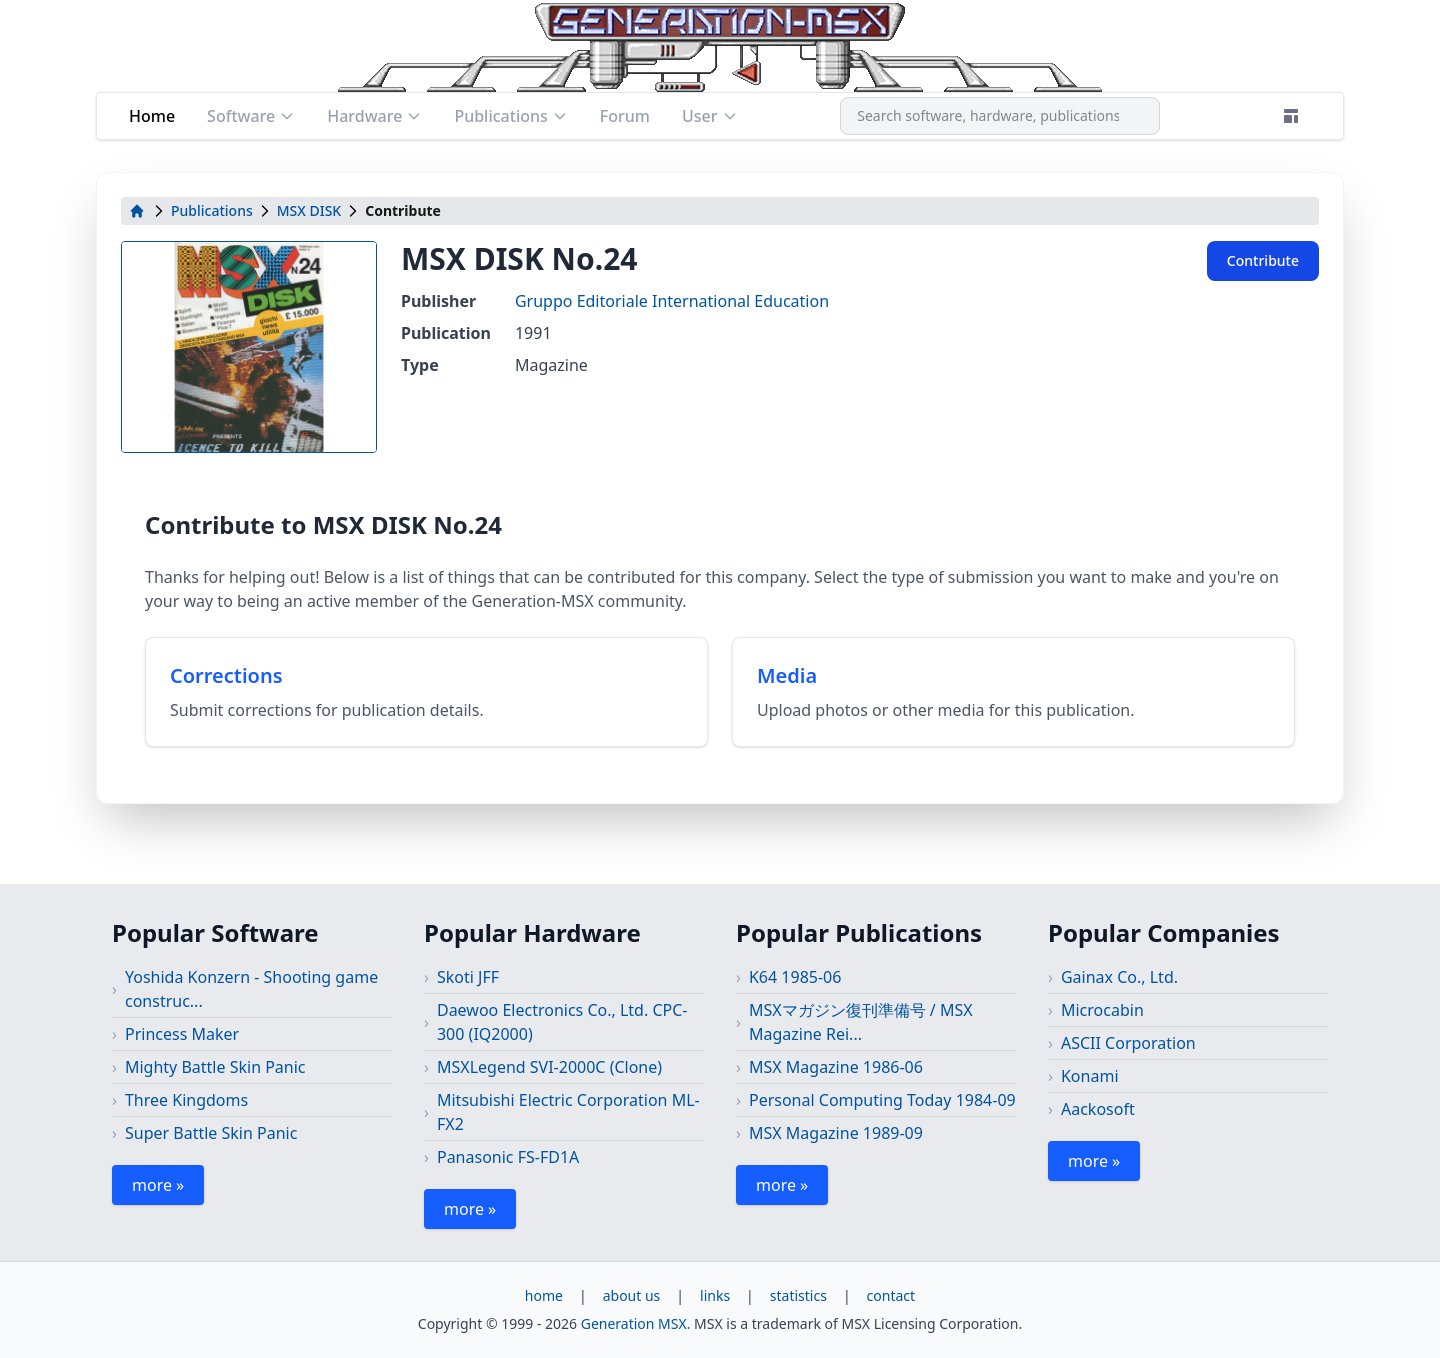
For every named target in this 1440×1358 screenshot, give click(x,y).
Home (152, 116)
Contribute (1263, 260)
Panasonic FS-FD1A (508, 1157)
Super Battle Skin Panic (211, 1133)
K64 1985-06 (795, 977)
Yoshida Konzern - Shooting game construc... (251, 989)
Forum (625, 116)
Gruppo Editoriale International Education (672, 301)
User (710, 116)
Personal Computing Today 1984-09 (882, 1100)
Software (251, 116)
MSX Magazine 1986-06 (836, 1067)
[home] (137, 211)
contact (891, 1295)
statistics (798, 1295)
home (544, 1295)
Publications (510, 116)
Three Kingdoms (186, 1100)
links (715, 1295)
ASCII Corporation (1128, 1043)
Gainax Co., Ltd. (1119, 977)
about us (632, 1295)
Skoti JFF (468, 977)
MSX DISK (309, 210)
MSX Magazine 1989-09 (836, 1133)
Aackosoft (1098, 1109)
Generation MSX (634, 1323)
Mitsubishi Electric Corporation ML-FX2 (568, 1112)
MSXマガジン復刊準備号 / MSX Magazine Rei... (861, 1022)
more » (158, 1185)
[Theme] (1291, 116)
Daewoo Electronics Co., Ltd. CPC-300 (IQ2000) (562, 1022)
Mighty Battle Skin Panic (215, 1067)
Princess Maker (182, 1034)
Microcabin (1102, 1010)
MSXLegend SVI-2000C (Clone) (549, 1067)
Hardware (374, 116)
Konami (1090, 1076)
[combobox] (1000, 116)
